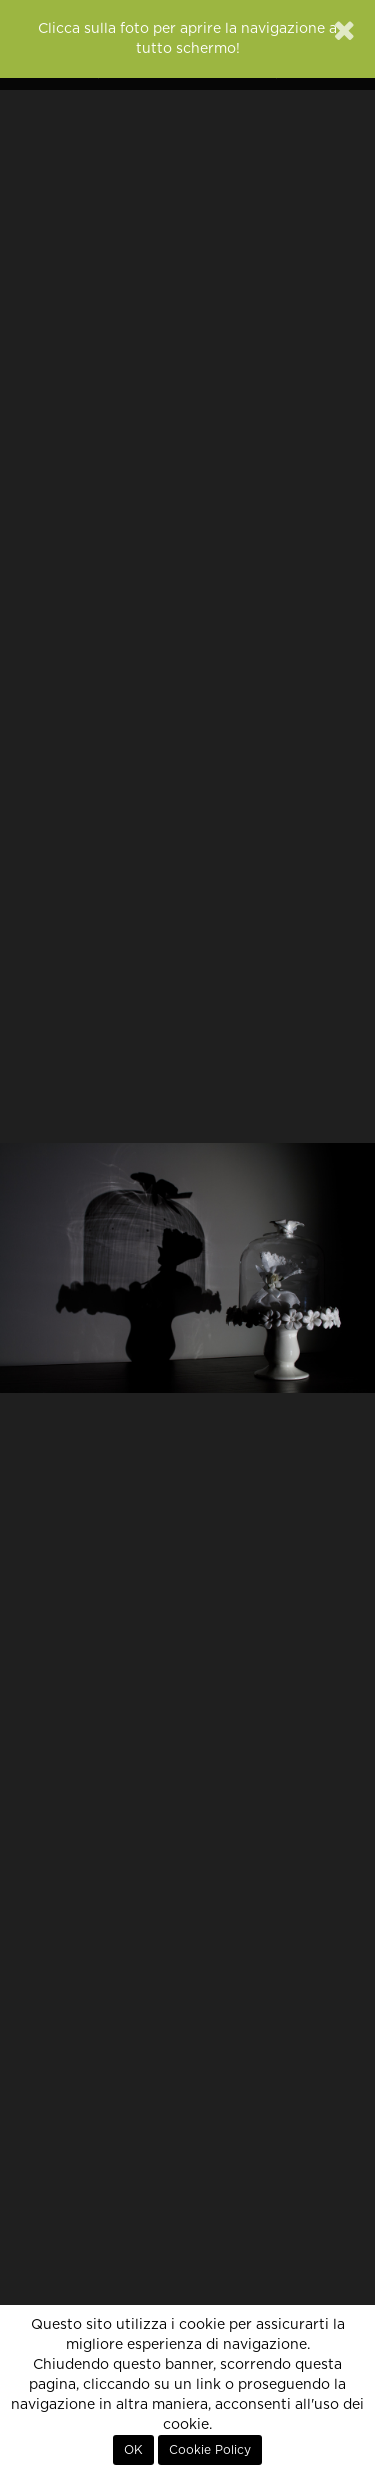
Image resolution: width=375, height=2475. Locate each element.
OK (133, 2450)
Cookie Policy (210, 2450)
